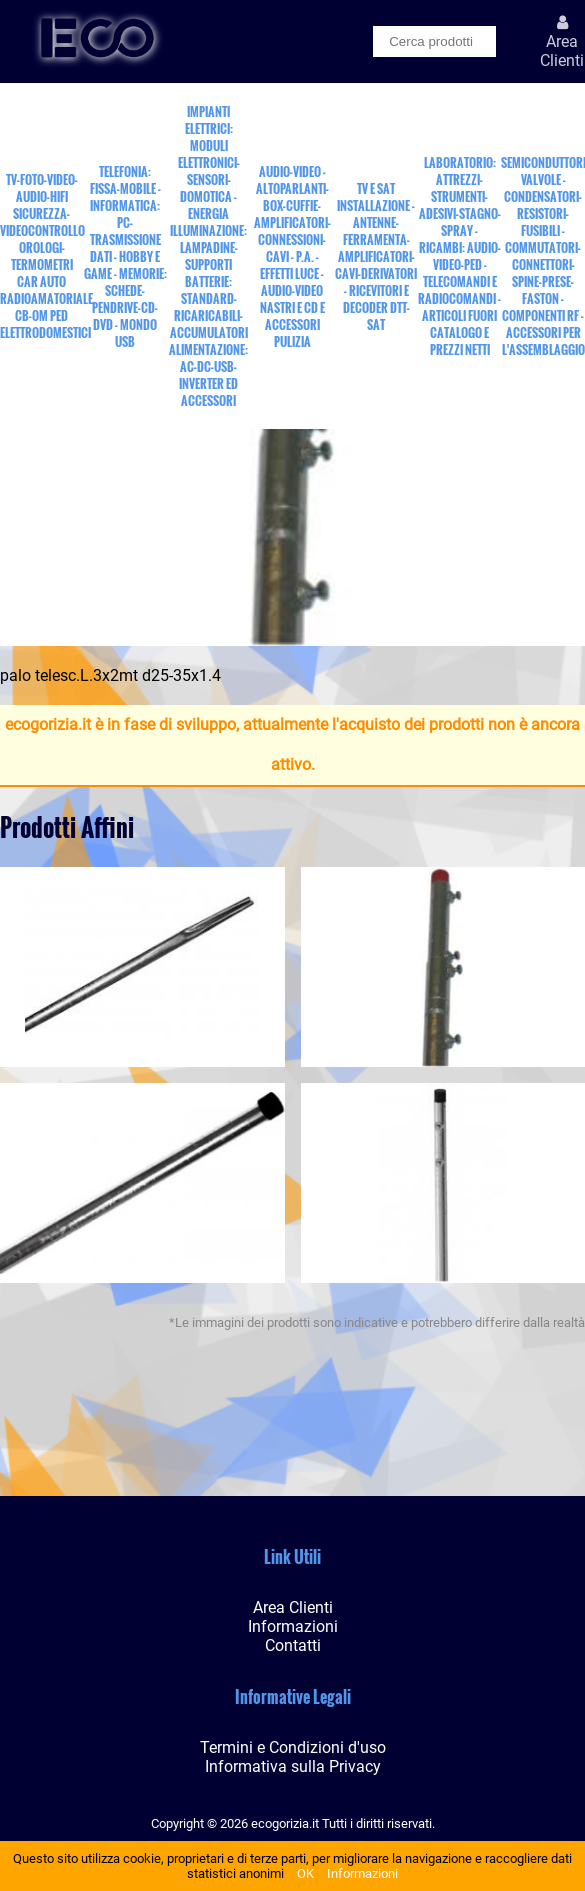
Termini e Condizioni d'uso (293, 1747)
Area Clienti (293, 1607)
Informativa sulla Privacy (293, 1766)
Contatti (293, 1645)
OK (305, 1873)
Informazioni (362, 1873)
